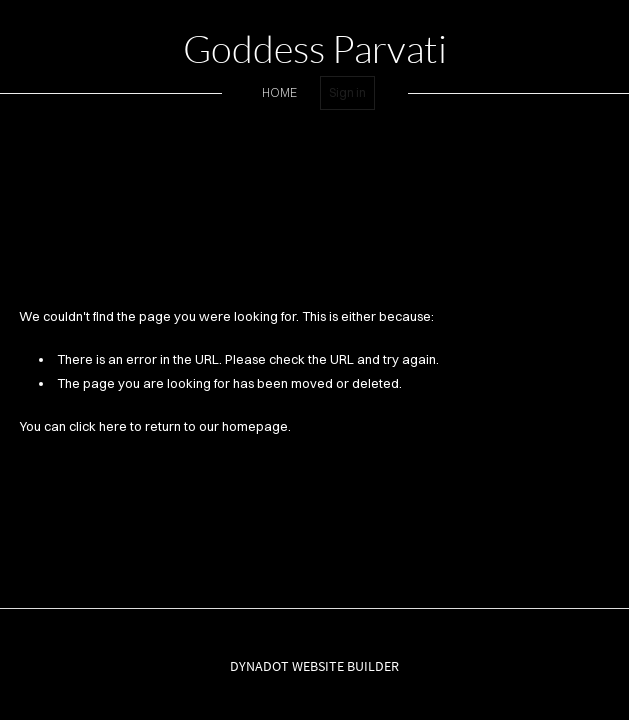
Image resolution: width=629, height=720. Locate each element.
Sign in (347, 92)
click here (98, 426)
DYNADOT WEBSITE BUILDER (314, 666)
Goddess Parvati (315, 48)
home (279, 92)
